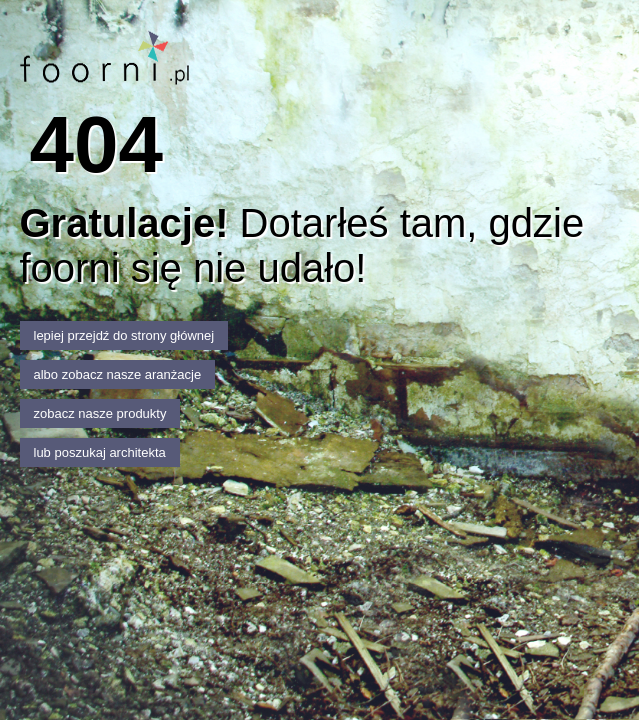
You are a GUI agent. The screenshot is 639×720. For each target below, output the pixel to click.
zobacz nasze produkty (100, 413)
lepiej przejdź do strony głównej (124, 335)
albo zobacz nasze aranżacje (118, 374)
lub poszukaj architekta (100, 452)
